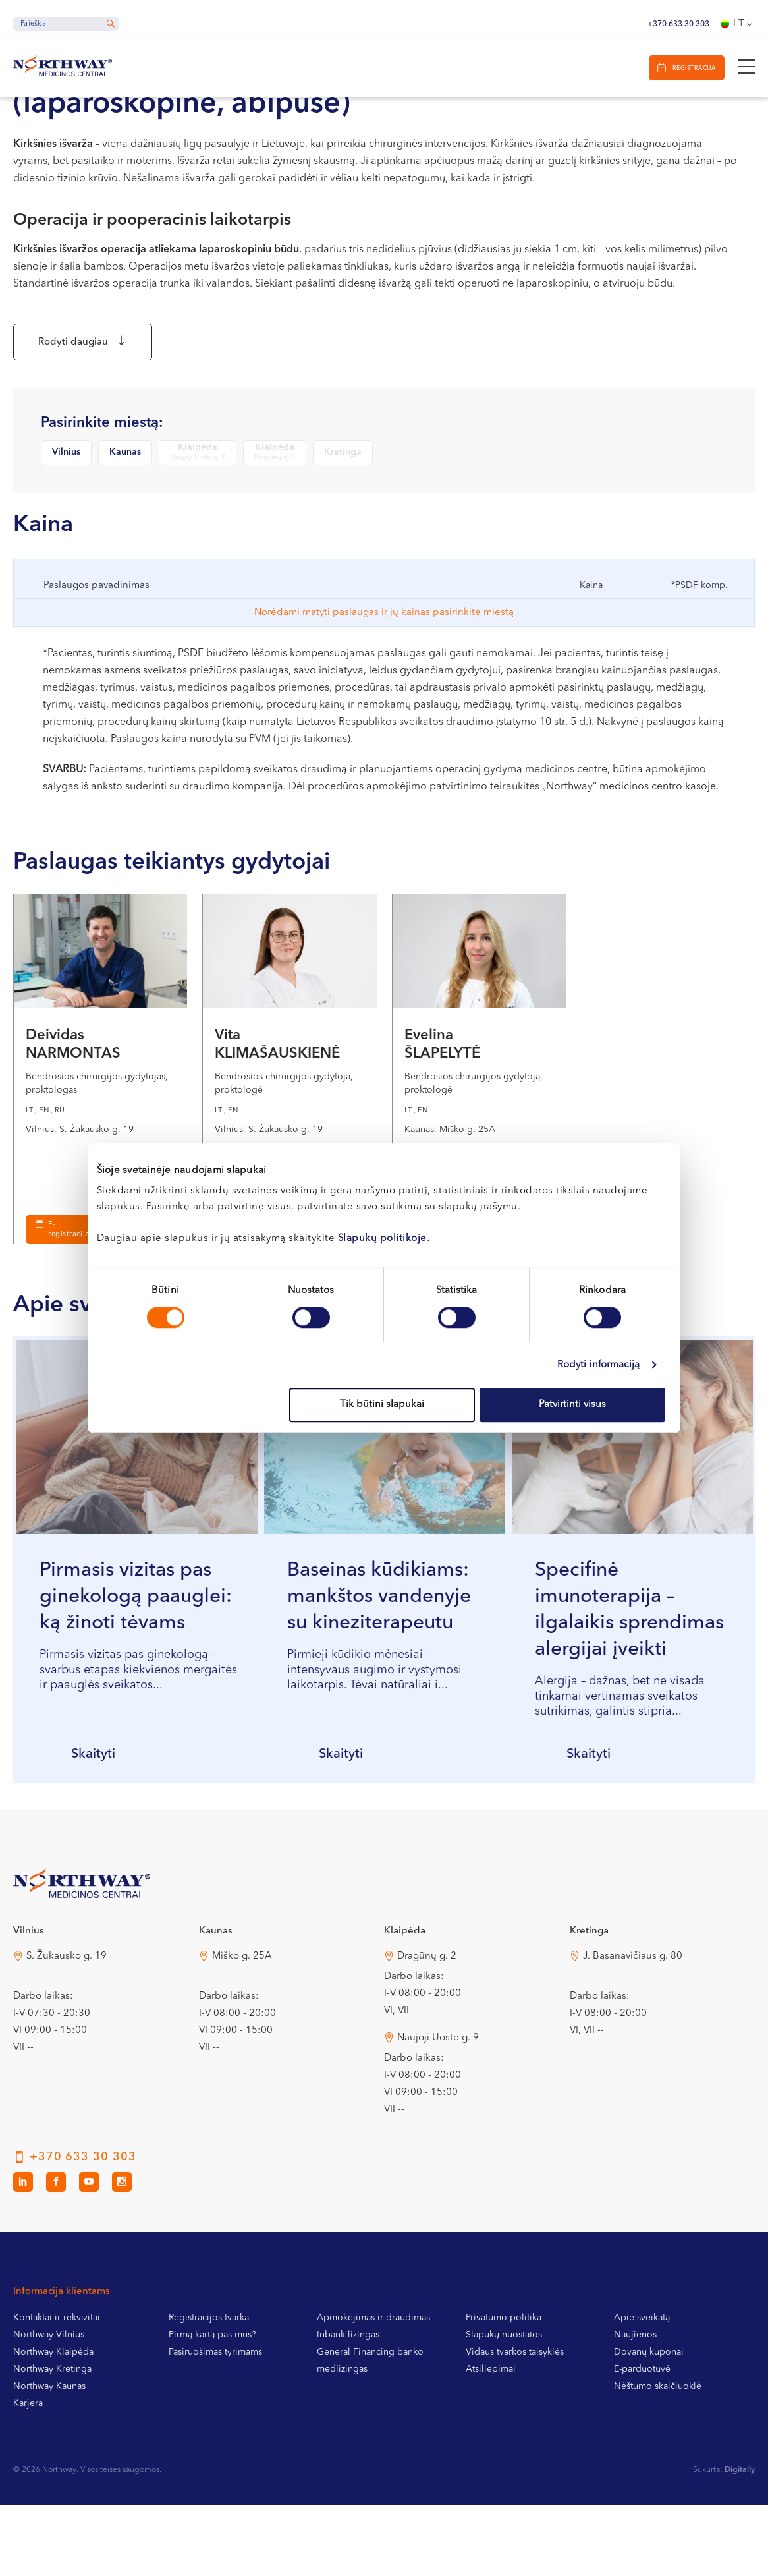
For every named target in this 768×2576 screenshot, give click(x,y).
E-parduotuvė (642, 2427)
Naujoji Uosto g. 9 (438, 2096)
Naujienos (635, 2392)
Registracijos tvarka (209, 2375)
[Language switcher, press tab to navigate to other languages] (738, 24)
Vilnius (66, 459)
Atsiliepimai (491, 2427)
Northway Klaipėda (53, 2410)
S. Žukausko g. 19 (66, 2014)
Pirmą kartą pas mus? (212, 2392)
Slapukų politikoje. (384, 1239)
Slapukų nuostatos (504, 2392)
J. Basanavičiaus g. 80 (632, 2014)
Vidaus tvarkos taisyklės (515, 2410)
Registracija (689, 68)
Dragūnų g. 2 (426, 2014)
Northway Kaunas (49, 2444)
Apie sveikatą (642, 2375)
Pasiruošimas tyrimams (215, 2410)
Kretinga (343, 459)
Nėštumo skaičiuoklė (657, 2444)
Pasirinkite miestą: (102, 430)
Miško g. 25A (242, 2014)
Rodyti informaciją (598, 1365)
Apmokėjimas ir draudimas (373, 2375)
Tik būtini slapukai (382, 1405)
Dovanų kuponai (649, 2410)
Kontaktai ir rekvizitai (56, 2375)
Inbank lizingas (348, 2392)
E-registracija (69, 1237)
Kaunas (125, 459)
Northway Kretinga (52, 2427)
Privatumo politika (503, 2375)
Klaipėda (197, 460)
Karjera (28, 2461)
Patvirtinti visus (572, 1405)
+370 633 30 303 (678, 24)
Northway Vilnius (48, 2392)
